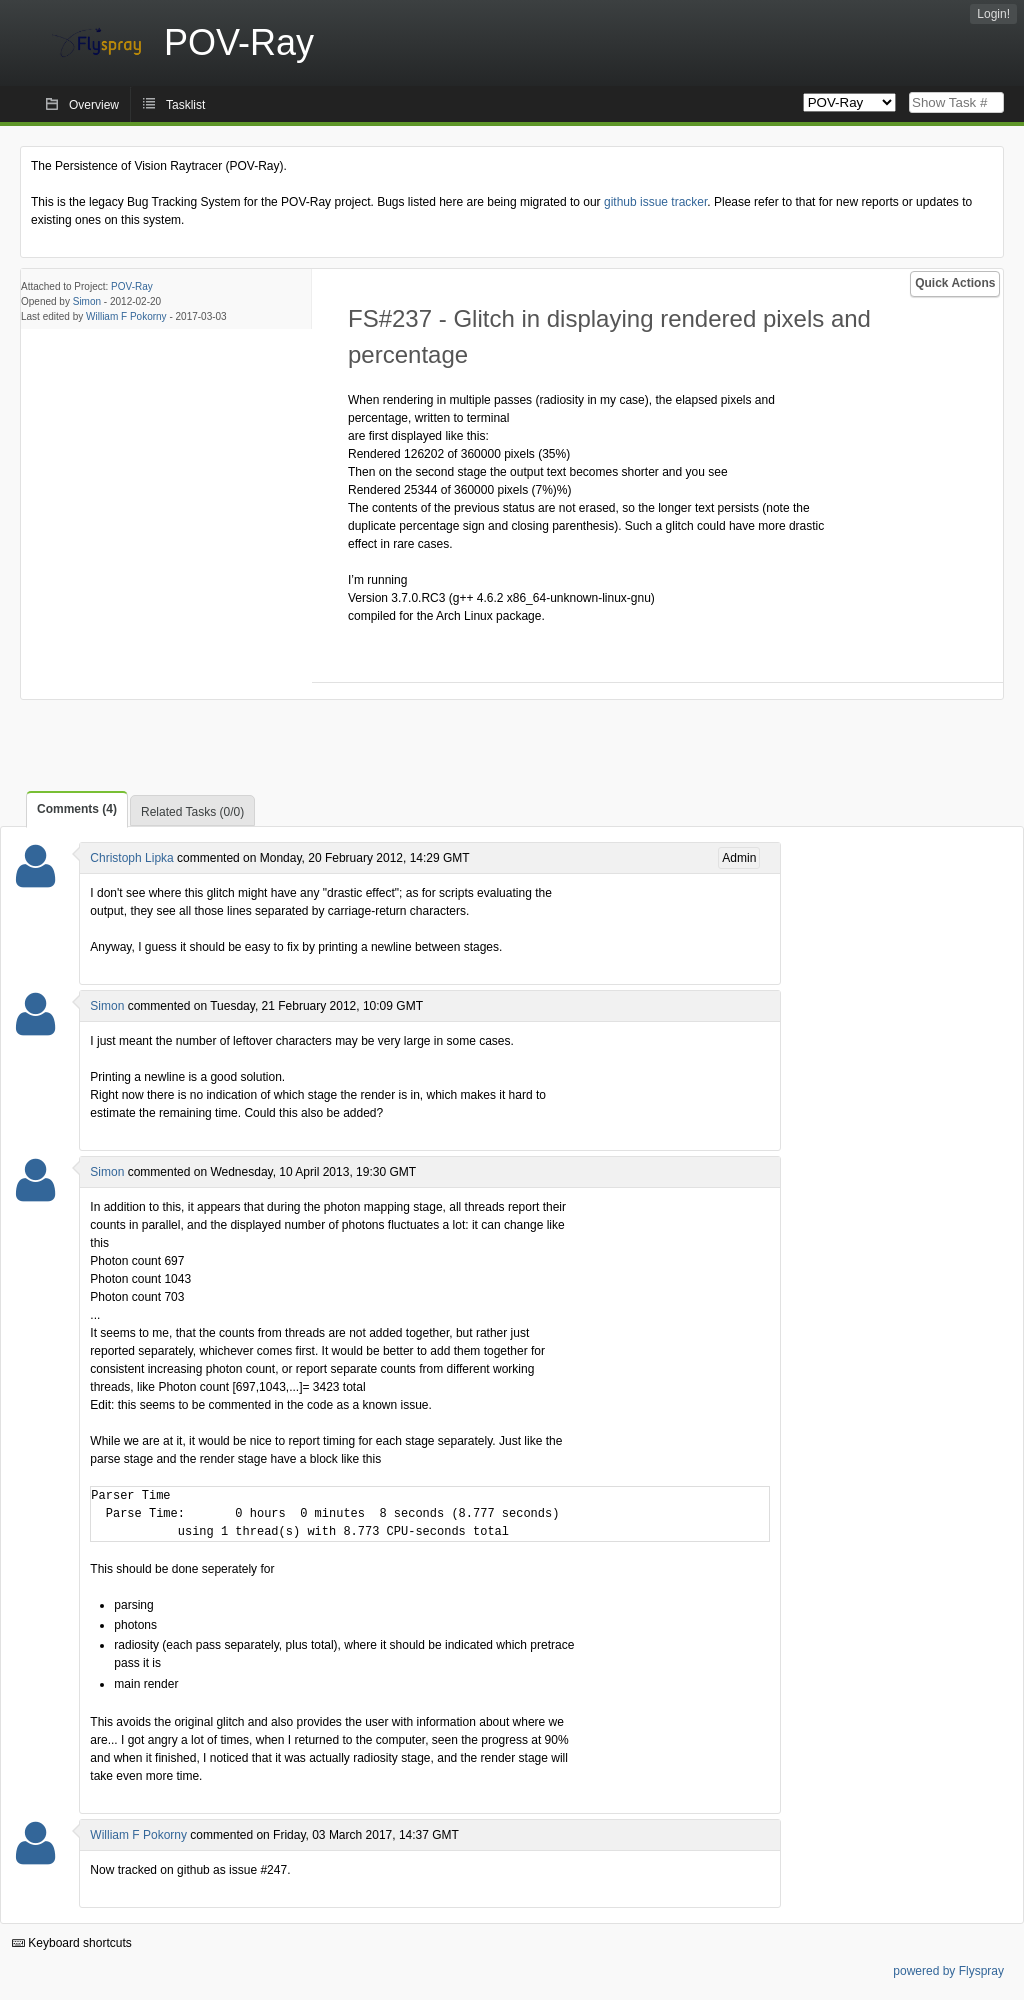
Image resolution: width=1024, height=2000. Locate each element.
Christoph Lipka (131, 858)
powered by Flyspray (948, 1971)
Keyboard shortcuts (72, 1943)
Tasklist (185, 105)
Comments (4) (77, 809)
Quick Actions (955, 283)
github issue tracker (655, 202)
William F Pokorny (126, 316)
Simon (87, 301)
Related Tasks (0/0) (192, 812)
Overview (94, 105)
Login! (993, 14)
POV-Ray (132, 286)
